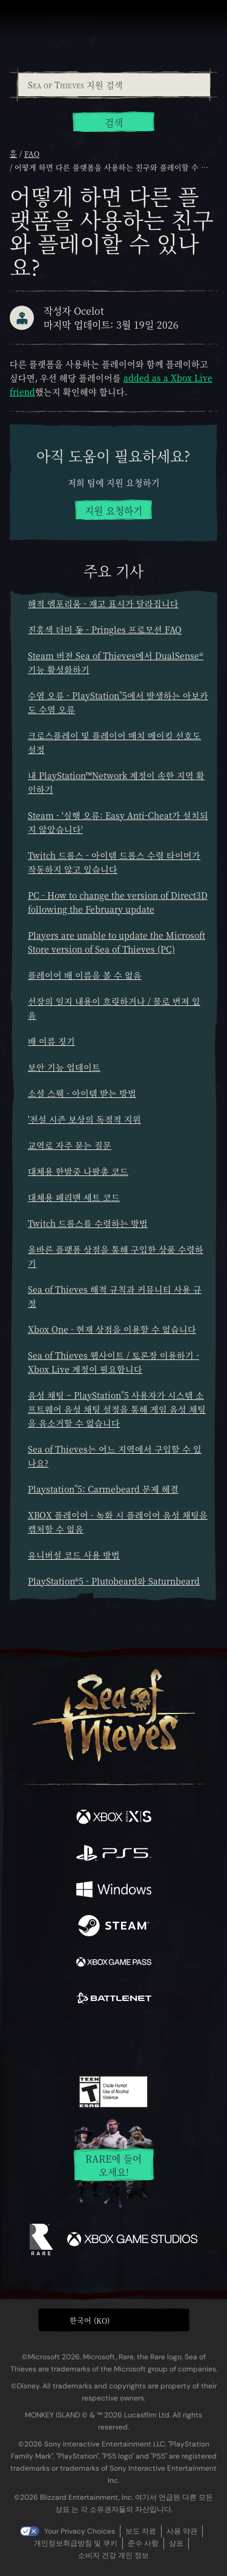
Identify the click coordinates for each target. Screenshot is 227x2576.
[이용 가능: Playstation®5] (114, 1854)
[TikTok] (173, 2041)
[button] (113, 2319)
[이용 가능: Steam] (114, 1927)
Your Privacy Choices (79, 2531)
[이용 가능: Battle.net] (114, 1999)
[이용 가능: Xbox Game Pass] (114, 1963)
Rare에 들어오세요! (113, 2165)
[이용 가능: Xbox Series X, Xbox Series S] (114, 1818)
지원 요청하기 (113, 511)
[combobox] (113, 85)
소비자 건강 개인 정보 (113, 2555)
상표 (176, 2543)
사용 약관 (181, 2531)
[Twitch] (76, 2040)
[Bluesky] (198, 2041)
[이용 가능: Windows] (114, 1891)
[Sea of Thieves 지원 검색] (114, 85)
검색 (114, 123)
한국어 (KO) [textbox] (90, 2320)
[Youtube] (112, 2040)
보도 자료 (140, 2531)
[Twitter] (49, 2039)
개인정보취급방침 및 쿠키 (75, 2543)
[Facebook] (26, 2039)
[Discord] (147, 2040)
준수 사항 (143, 2543)
